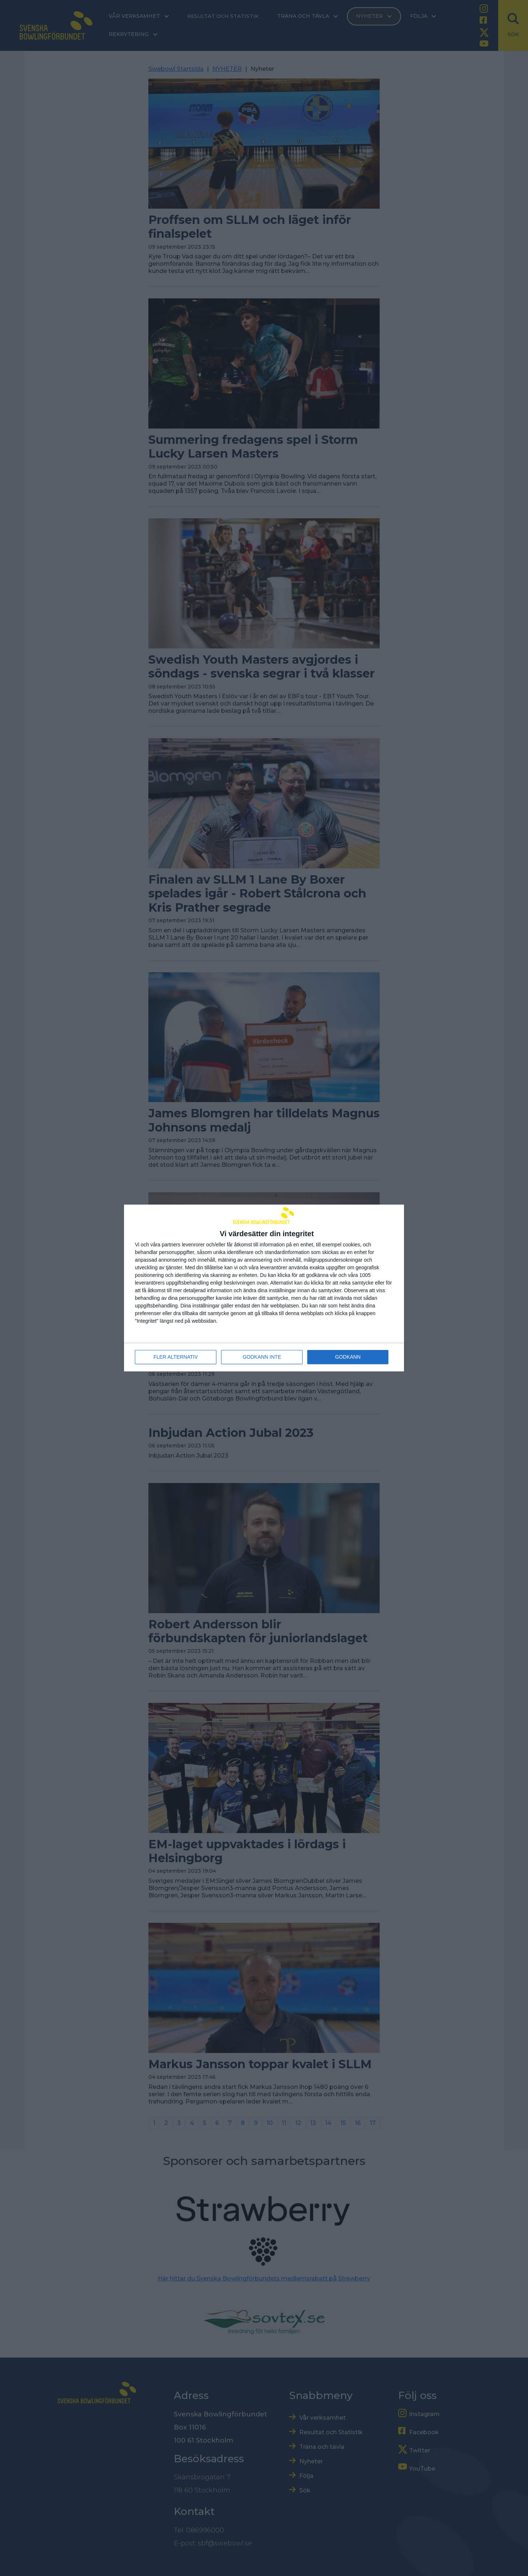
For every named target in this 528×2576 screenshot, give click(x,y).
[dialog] (264, 1288)
